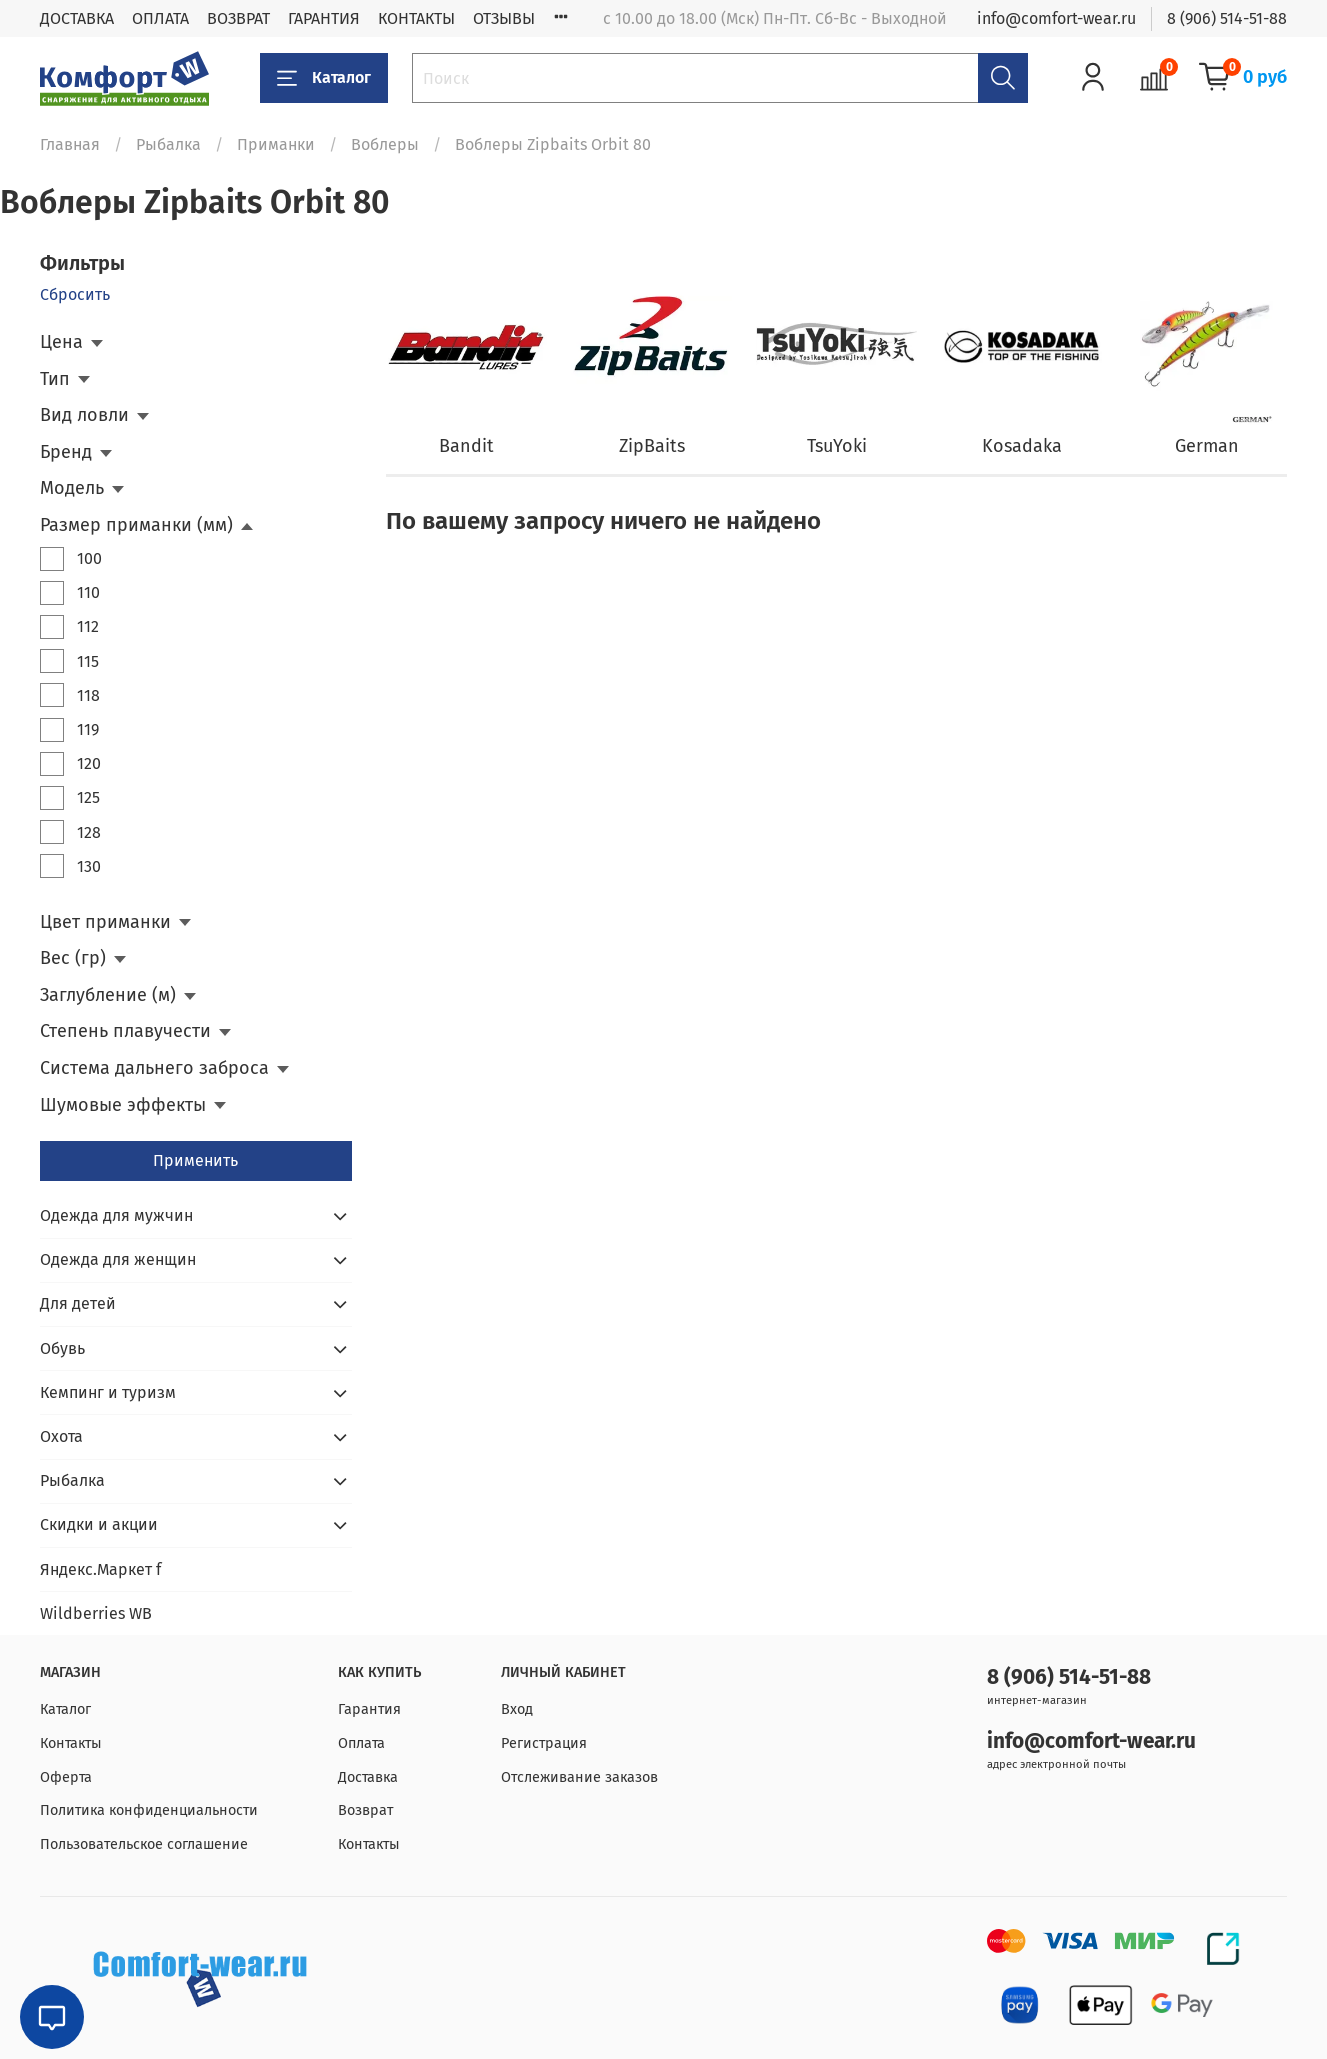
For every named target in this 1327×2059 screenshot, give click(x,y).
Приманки (276, 144)
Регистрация (544, 1743)
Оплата (361, 1743)
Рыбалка (168, 144)
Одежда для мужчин (116, 1215)
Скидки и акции (99, 1524)
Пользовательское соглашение (144, 1844)
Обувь (62, 1348)
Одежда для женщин (118, 1259)
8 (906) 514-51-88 (1227, 18)
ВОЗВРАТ (238, 18)
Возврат (365, 1810)
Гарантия (369, 1709)
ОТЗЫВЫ (504, 18)
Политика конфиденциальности (149, 1810)
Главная (70, 144)
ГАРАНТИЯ (324, 18)
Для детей (78, 1303)
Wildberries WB (96, 1613)
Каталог (324, 78)
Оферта (66, 1777)
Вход (517, 1709)
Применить (195, 1160)
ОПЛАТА (160, 18)
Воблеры (385, 144)
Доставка (368, 1777)
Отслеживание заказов (579, 1777)
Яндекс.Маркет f (100, 1569)
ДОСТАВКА (77, 18)
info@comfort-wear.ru (1056, 18)
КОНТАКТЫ (416, 18)
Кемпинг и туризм (108, 1392)
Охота (61, 1436)
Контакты (71, 1743)
